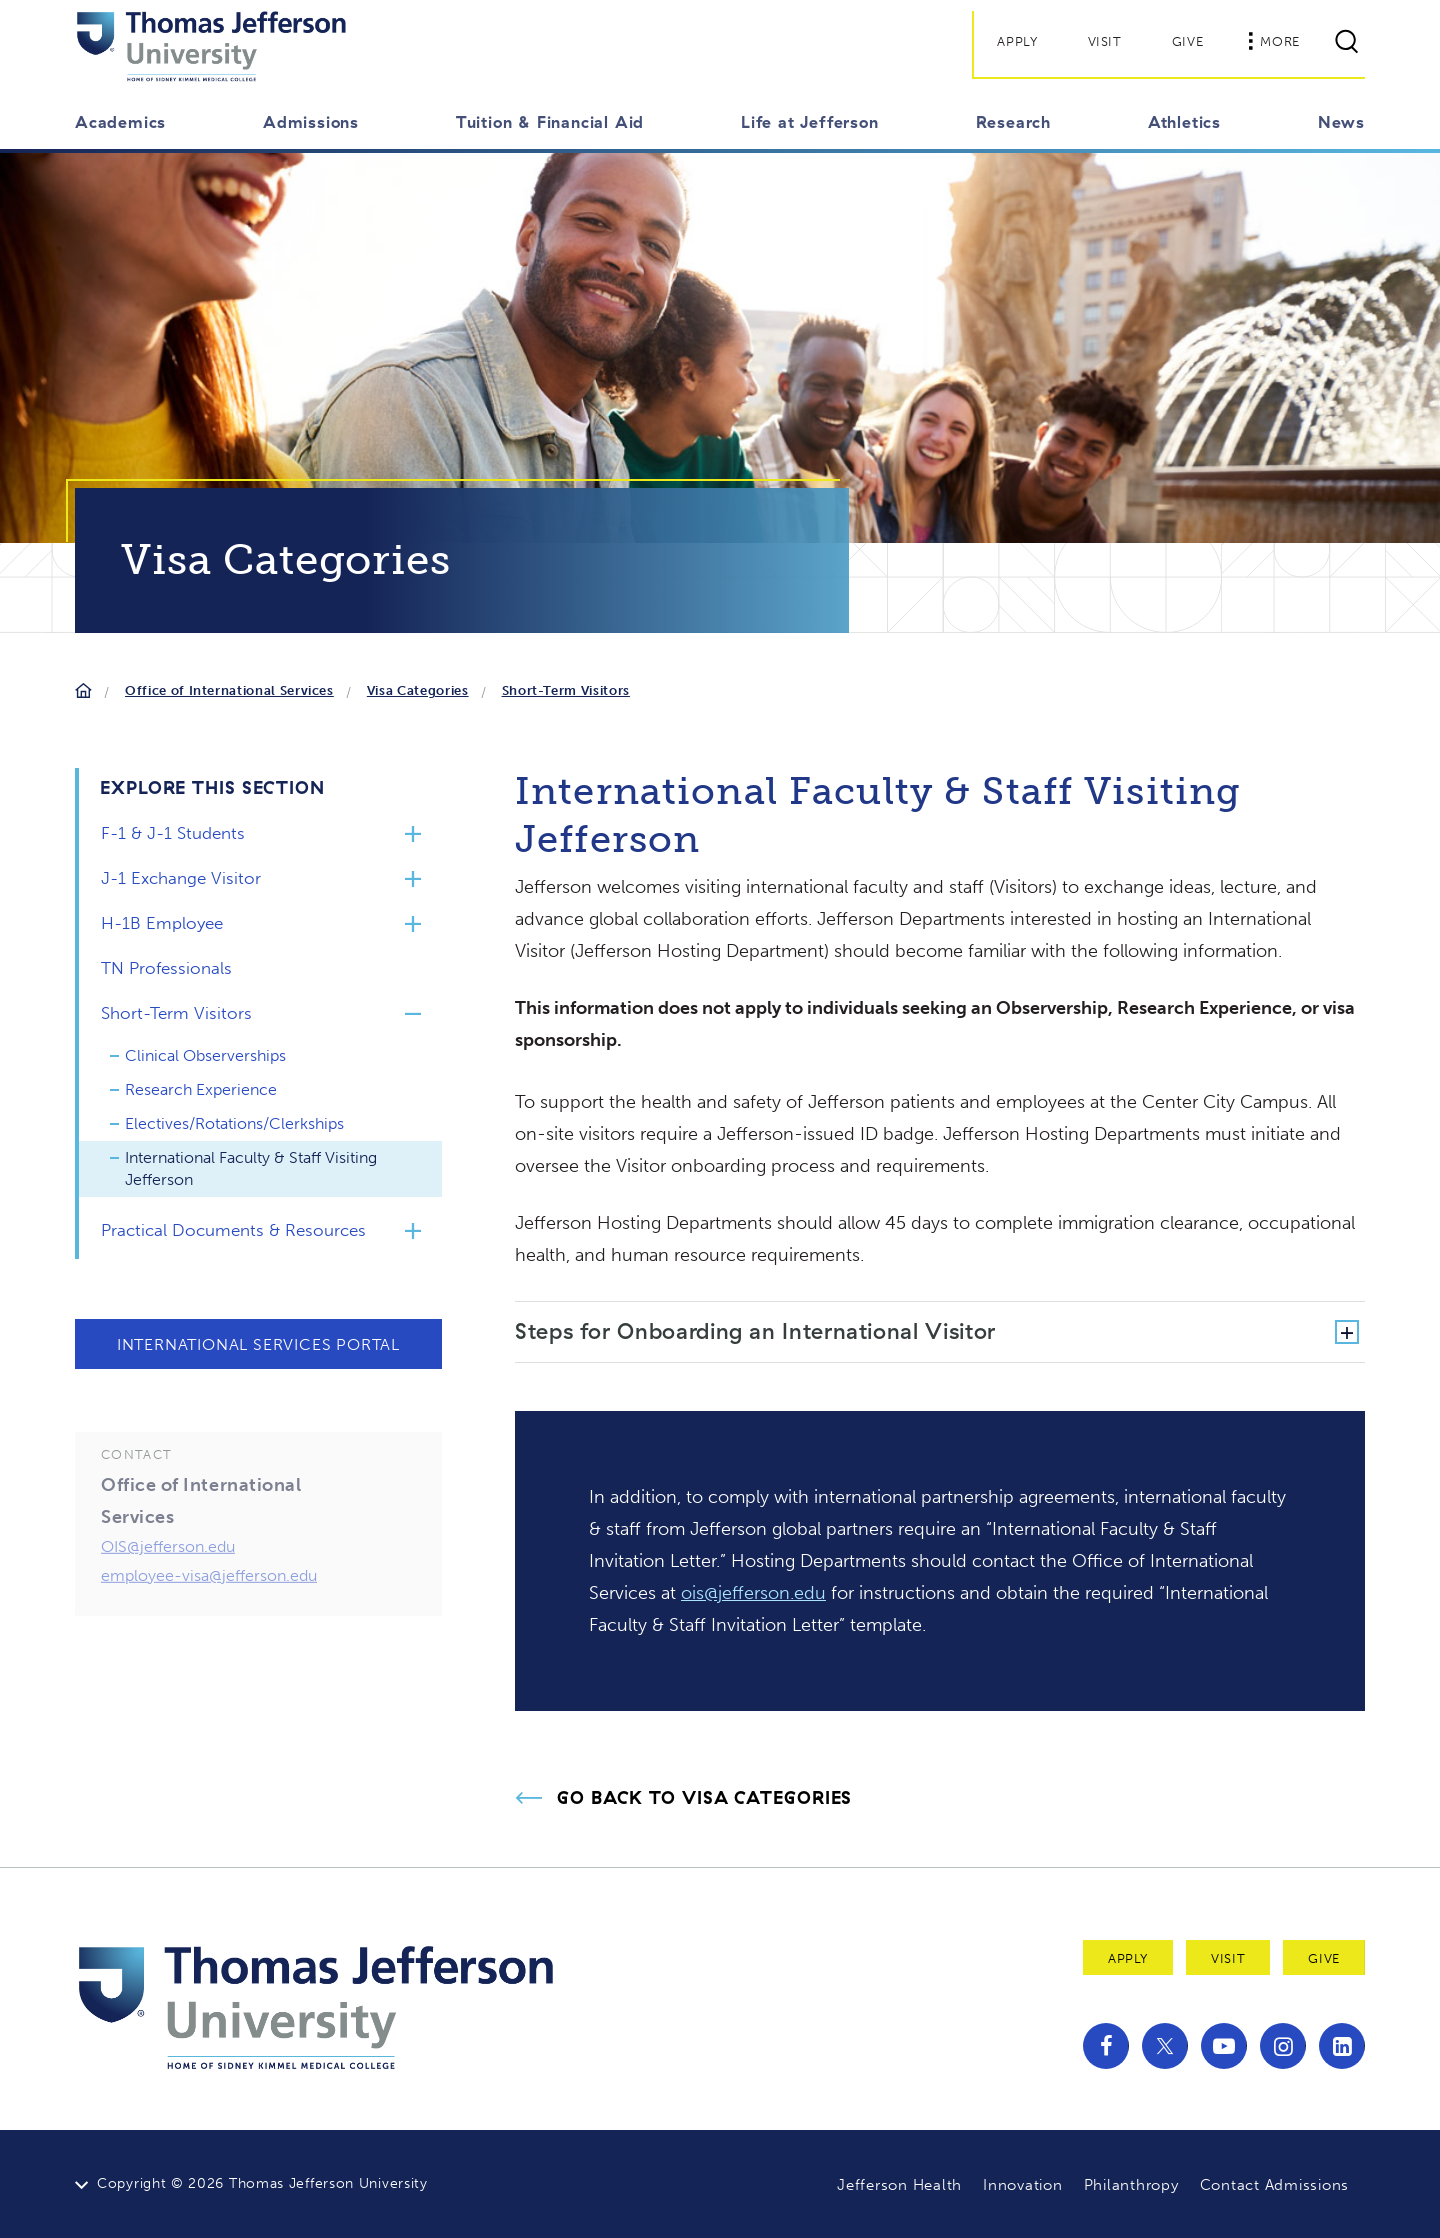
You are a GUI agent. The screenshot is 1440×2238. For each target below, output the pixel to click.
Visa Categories (418, 690)
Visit (1105, 41)
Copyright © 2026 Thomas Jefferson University (262, 2183)
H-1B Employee (162, 923)
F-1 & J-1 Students (173, 833)
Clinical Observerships (205, 1055)
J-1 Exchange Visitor (181, 878)
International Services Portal (258, 1344)
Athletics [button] (1184, 122)
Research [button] (1013, 122)
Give (1188, 41)
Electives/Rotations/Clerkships (234, 1123)
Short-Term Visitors (566, 690)
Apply (1017, 41)
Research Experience (201, 1089)
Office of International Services (229, 690)
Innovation (1023, 2185)
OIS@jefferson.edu (168, 1580)
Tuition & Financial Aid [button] (550, 122)
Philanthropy (1131, 2185)
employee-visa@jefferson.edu (209, 1609)
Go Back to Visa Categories (704, 1798)
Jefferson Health (899, 2185)
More (1274, 41)
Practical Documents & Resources (233, 1230)
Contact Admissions (1275, 2185)
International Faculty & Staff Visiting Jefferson (251, 1168)
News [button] (1341, 122)
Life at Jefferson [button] (810, 122)
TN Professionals (166, 968)
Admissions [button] (311, 122)
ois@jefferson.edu (753, 1593)
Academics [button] (120, 122)
